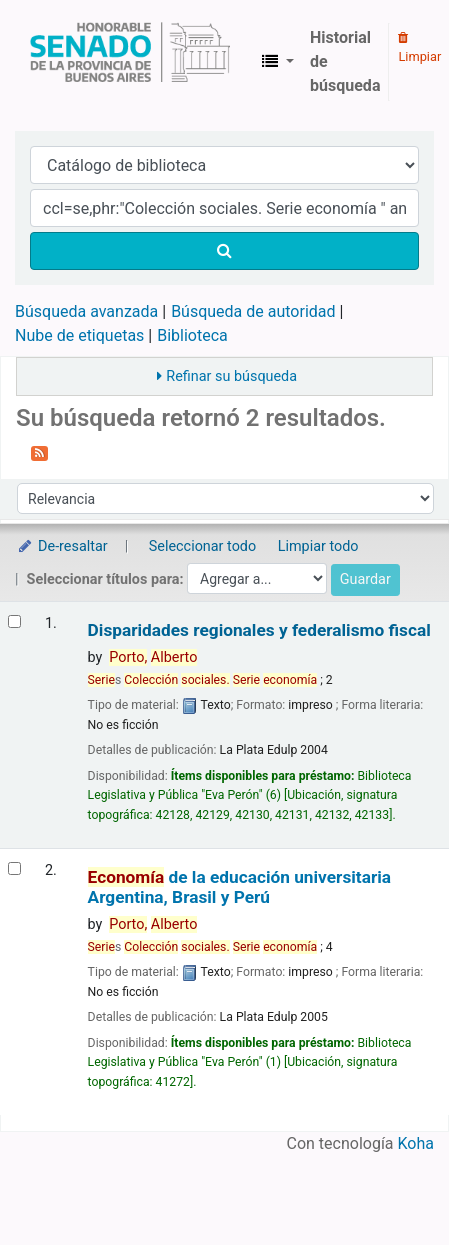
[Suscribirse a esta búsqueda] (39, 452)
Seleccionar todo (202, 546)
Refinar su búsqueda (231, 376)
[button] (278, 62)
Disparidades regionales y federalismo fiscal (259, 630)
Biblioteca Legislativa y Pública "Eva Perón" (130, 62)
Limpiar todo (318, 546)
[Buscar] (224, 251)
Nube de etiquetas (79, 335)
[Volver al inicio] (387, 1183)
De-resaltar (62, 546)
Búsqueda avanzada (86, 311)
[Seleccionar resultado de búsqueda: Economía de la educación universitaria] (14, 868)
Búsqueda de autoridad (253, 311)
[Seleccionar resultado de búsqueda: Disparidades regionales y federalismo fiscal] (14, 621)
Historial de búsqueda (345, 61)
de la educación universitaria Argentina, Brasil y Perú (239, 887)
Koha (416, 1143)
